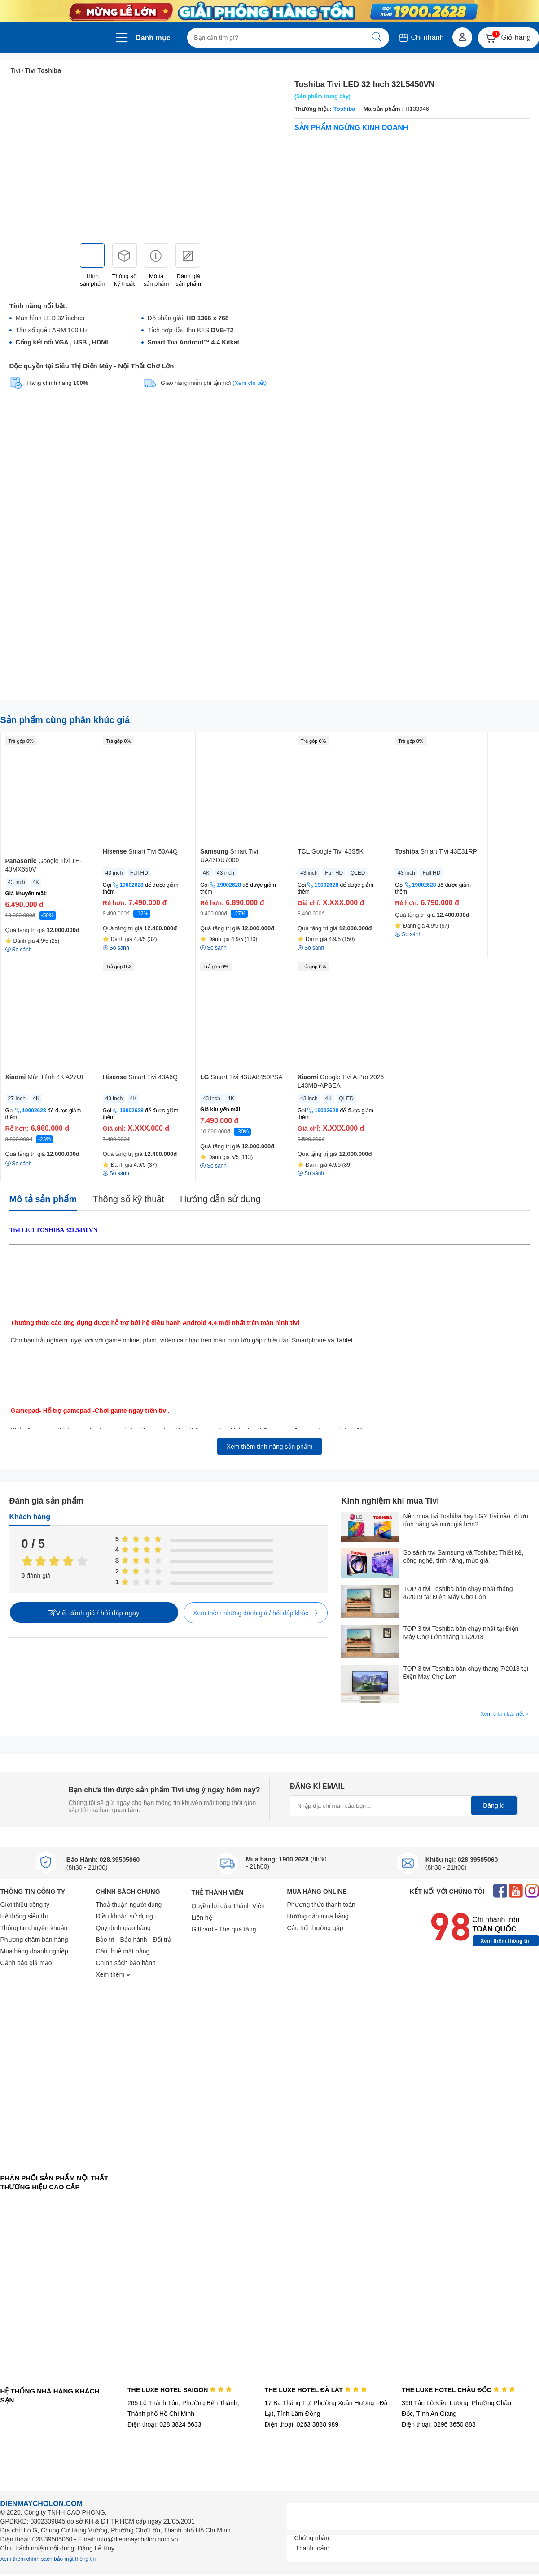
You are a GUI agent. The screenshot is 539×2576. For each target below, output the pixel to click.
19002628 (131, 885)
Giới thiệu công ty (25, 1904)
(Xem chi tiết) (249, 382)
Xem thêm (113, 1974)
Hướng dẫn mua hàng (318, 1916)
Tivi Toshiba (43, 70)
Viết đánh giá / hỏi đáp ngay (93, 1613)
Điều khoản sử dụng (124, 1916)
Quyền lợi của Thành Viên (228, 1905)
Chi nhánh (420, 37)
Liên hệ (202, 1917)
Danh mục (153, 38)
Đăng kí (493, 1805)
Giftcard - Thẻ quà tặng (224, 1929)
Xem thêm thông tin (506, 1941)
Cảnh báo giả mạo (26, 1962)
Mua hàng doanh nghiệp (34, 1951)
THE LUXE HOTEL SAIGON (179, 2389)
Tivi (15, 70)
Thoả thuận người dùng (129, 1904)
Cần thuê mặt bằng (123, 1951)
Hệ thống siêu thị (24, 1916)
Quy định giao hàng (123, 1927)
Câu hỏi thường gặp (315, 1927)
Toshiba (344, 108)
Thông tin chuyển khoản (34, 1927)
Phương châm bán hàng (34, 1939)
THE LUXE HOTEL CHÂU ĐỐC (458, 2389)
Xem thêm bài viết (505, 1714)
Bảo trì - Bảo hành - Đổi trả (133, 1939)
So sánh (18, 1163)
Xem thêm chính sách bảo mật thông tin (48, 2559)
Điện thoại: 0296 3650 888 (439, 2424)
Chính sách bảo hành (126, 1962)
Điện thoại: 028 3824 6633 (164, 2424)
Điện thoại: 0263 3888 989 (301, 2424)
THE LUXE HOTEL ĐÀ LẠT (315, 2389)
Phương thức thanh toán (321, 1904)
